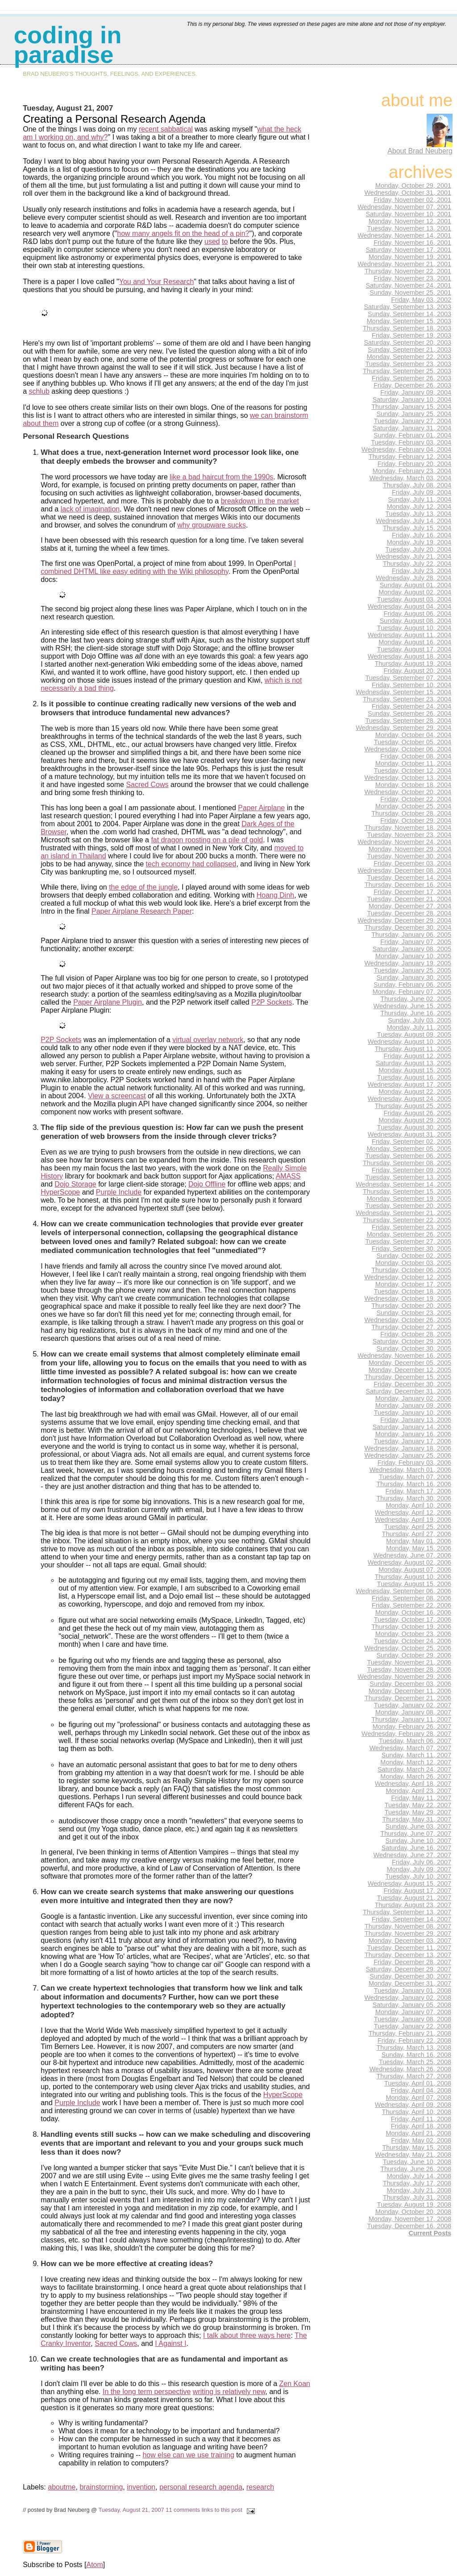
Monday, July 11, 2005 (419, 1027)
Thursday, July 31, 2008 (417, 2197)
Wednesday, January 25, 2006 (407, 1455)
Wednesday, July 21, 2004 (413, 556)
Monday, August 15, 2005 (414, 1070)
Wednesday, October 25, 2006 (408, 1648)
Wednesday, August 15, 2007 (409, 1883)
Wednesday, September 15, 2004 (403, 692)
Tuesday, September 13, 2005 (408, 1177)
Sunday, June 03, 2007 (418, 1826)
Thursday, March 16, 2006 (414, 1484)
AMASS (288, 1176)
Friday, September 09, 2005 (411, 1170)
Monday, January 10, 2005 (413, 956)
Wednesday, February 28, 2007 (406, 1733)
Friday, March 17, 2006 (418, 1491)
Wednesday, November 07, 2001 (404, 206)
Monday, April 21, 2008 (418, 2133)
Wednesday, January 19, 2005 (407, 963)
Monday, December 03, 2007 (410, 1940)
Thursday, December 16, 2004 (408, 884)
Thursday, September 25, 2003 (407, 371)
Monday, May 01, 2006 (418, 1541)
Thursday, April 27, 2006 (416, 1533)
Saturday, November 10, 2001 (408, 214)
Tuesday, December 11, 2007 (409, 1947)
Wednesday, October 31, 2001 (408, 192)
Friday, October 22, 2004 (415, 799)
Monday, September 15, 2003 (409, 321)
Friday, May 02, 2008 (421, 2140)
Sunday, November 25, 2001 (410, 292)
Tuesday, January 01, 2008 (412, 1990)
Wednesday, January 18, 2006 (407, 1448)
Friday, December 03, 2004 (412, 863)
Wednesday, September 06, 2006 (403, 1591)
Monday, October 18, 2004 (413, 784)
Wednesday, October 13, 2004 (408, 777)
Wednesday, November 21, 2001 (404, 264)
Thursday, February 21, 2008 (410, 2033)
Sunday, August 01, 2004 (415, 585)
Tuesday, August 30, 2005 (414, 1127)
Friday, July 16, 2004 (421, 535)
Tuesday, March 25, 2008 (415, 2061)
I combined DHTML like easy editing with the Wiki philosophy (168, 567)
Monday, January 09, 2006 (413, 1405)
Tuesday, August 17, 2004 (414, 649)
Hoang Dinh (276, 895)
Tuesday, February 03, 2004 (411, 442)
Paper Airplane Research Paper (141, 911)
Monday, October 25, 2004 (413, 806)
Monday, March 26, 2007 (415, 1776)
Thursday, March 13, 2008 (414, 2047)
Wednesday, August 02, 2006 (409, 1562)
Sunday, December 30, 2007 (410, 1976)
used (212, 241)
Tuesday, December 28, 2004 (409, 913)
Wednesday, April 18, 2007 (413, 1783)
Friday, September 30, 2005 (411, 1248)
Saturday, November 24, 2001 (408, 285)
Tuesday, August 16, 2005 (414, 1077)
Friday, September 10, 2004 (411, 684)
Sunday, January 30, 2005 (414, 977)
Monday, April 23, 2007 (418, 1790)
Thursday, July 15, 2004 (417, 528)
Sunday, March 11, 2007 (416, 1755)
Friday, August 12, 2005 (417, 1055)
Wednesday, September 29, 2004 (403, 727)
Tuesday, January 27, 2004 (412, 421)
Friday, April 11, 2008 (421, 2119)
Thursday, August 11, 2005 (413, 1048)
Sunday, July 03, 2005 (419, 1020)
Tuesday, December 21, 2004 (409, 899)
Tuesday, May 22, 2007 (418, 1805)
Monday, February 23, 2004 (412, 470)
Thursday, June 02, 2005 (415, 998)
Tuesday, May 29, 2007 (418, 1812)
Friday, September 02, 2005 (411, 1141)
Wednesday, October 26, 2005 (408, 1319)
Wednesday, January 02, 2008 (407, 1997)
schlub (39, 391)
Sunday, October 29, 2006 (414, 1655)
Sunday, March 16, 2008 (416, 2054)
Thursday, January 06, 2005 (411, 934)
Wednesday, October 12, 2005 (408, 1277)
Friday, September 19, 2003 (411, 335)
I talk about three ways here (247, 2335)
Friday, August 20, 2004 (417, 670)
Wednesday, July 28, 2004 (413, 577)
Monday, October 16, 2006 (413, 1612)
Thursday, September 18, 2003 (407, 328)
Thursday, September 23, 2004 (407, 699)
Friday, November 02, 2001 (412, 199)
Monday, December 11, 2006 (410, 1690)
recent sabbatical (166, 129)
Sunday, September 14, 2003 (409, 313)
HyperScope (60, 1192)
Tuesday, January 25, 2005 (412, 970)
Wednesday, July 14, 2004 (413, 520)
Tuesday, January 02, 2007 (412, 1705)
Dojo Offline (206, 1184)
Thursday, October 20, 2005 (411, 1305)
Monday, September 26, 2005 (409, 1234)
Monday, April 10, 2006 (418, 1505)
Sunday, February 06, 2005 (412, 984)
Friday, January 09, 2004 (415, 392)
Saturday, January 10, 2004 (412, 399)
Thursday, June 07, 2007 (415, 1833)
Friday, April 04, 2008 (421, 2090)
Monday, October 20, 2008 (413, 2211)
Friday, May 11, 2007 (421, 1797)
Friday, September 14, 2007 (411, 1919)
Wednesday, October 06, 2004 (408, 749)
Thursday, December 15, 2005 (408, 1377)
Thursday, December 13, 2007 (408, 1954)
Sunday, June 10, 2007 (418, 1840)
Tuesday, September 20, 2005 (408, 1205)
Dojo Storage (75, 1184)
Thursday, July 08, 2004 (417, 485)
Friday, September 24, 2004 (411, 706)
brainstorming (101, 2487)
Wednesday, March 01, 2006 (410, 1469)
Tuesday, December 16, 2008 (409, 2226)
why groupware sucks (211, 525)
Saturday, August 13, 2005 (413, 1063)
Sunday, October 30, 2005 (414, 1348)
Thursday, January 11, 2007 (411, 1719)
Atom (94, 2564)
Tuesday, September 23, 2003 (408, 363)
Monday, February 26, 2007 (412, 1726)
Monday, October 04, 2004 (413, 734)
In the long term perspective (147, 2391)
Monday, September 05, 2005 (409, 1148)
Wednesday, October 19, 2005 (408, 1298)
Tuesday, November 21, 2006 (409, 1662)
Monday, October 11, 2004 (413, 763)
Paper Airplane (261, 808)
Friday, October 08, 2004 (415, 756)
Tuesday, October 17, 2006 (412, 1619)
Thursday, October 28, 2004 (411, 813)
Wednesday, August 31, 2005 (409, 1134)
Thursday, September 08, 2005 (407, 1162)
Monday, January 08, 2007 (413, 1712)
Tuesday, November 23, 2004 (409, 834)
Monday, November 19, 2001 (410, 256)
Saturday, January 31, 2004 (412, 428)
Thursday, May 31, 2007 (416, 1819)
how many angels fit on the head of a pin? (183, 233)
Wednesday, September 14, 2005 (403, 1184)
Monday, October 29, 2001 (413, 185)
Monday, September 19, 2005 (409, 1198)
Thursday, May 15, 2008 (416, 2147)
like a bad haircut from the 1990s (221, 477)
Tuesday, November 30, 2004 (409, 856)
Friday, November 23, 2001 (412, 278)
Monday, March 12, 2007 (415, 1762)
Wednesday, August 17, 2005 (409, 1084)
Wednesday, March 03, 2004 (410, 478)
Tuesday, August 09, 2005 (414, 1034)
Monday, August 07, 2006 (414, 1569)
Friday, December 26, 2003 (412, 385)
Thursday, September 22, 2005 (407, 1220)
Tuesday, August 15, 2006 (414, 1583)
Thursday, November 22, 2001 (408, 271)
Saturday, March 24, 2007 (414, 1769)
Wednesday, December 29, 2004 (404, 920)
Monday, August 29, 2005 (414, 1120)
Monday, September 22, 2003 (409, 356)
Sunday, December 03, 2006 (410, 1683)
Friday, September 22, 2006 (411, 1605)
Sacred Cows (147, 784)
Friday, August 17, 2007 (417, 1890)
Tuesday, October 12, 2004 (412, 770)
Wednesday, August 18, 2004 (409, 656)
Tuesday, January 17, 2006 (412, 1441)
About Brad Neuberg (420, 151)
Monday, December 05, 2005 (410, 1362)
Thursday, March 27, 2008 (414, 2076)
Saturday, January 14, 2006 (412, 1426)
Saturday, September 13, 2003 (407, 306)
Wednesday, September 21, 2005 (403, 1212)
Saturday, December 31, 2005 (408, 1391)
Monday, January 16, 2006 (413, 1434)
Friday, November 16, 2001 (412, 242)
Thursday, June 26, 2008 (415, 2168)
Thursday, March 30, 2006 (414, 1498)
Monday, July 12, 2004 (419, 506)
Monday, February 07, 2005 (412, 991)
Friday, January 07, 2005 (415, 941)
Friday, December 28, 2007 (412, 1962)
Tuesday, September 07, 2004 (408, 677)
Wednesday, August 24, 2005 (409, 1098)
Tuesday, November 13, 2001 (409, 228)
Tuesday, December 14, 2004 (409, 877)
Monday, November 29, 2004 (410, 849)
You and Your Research (156, 281)
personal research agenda (200, 2487)
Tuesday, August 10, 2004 (414, 627)
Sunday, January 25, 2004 (414, 413)
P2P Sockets (271, 1002)
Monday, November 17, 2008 (410, 2218)
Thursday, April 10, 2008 (416, 2111)
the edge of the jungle (143, 887)
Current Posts (430, 2233)
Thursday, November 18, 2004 (408, 827)
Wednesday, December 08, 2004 (404, 870)
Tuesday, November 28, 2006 (409, 1669)
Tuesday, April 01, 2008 (417, 2083)
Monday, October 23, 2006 (413, 1633)
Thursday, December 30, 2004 (408, 927)
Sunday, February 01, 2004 (412, 435)
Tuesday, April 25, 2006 (417, 1526)
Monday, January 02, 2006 (413, 1398)
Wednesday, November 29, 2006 (404, 1676)
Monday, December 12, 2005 (410, 1369)
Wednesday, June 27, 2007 (412, 1855)
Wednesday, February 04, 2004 (406, 449)
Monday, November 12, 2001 (410, 221)
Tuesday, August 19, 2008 (414, 2204)
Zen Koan (294, 2383)
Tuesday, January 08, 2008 (412, 2019)
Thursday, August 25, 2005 (413, 1105)
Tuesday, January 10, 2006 (412, 1412)
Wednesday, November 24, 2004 (404, 841)
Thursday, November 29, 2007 (408, 1933)
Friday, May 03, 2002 (421, 299)
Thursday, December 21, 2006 (408, 1698)
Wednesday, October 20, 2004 (408, 791)
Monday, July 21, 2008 (419, 2190)
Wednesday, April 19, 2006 (413, 1519)
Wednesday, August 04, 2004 (409, 606)
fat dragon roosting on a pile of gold (207, 840)
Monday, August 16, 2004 (414, 642)
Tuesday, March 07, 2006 (415, 1476)
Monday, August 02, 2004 (414, 592)
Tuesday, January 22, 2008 (412, 2026)
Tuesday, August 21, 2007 (131, 2509)
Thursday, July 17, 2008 (417, 2183)
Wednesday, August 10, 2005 (409, 1041)
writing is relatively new (229, 2391)
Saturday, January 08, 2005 (412, 948)
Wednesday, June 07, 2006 (412, 1555)
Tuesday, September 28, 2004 (408, 720)
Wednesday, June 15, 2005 (412, 1006)
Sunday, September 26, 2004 (409, 713)
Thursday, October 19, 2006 (411, 1626)
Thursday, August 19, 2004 (413, 663)
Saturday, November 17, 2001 (408, 249)
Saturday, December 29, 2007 (408, 1969)
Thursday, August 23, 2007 (413, 1904)
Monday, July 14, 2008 (419, 2176)
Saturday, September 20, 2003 (407, 342)
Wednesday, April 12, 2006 (413, 1512)
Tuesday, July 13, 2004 (418, 513)
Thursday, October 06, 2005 (411, 1270)
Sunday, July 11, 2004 (419, 499)
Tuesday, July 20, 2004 (418, 549)
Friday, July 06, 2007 (421, 1862)
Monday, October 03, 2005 (413, 1262)
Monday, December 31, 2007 (410, 1983)
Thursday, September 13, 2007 (407, 1912)
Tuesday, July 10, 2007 (418, 1876)
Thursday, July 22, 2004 (417, 563)
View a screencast (117, 1096)
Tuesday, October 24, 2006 (412, 1641)
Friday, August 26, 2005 (417, 1113)
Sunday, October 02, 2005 (414, 1255)
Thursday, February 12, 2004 (410, 456)
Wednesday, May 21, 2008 (413, 2154)
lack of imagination (90, 509)
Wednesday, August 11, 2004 (409, 635)
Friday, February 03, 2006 (414, 1462)
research (260, 2487)
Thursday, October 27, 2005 (411, 1327)
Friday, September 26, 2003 (411, 378)
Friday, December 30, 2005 (412, 1384)
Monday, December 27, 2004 (410, 906)
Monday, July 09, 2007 (419, 1869)
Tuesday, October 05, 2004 (412, 742)
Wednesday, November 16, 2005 (404, 1355)
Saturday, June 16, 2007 (416, 1847)
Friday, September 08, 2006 (411, 1598)
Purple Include (118, 1192)
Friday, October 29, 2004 (415, 820)
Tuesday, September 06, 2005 (408, 1155)
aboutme (61, 2487)
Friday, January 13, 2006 (415, 1419)
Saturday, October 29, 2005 (412, 1341)
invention (141, 2487)
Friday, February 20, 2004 (414, 463)
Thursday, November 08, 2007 (408, 1926)
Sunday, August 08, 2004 (415, 620)
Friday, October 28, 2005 (415, 1334)
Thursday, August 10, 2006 (413, 1576)
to (225, 241)
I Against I (170, 2343)
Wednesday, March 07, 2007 (410, 1748)
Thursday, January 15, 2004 (411, 406)
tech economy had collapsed (191, 864)
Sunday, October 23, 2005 (414, 1312)
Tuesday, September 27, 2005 (408, 1241)
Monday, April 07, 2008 (418, 2097)
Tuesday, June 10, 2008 (417, 2161)
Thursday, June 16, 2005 (415, 1013)
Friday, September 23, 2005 (411, 1227)
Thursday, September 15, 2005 (407, 1191)
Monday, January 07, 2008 (413, 2011)
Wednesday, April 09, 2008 (413, 2104)
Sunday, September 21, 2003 (409, 349)
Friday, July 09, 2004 (421, 492)
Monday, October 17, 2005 (413, 1284)
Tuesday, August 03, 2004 (414, 599)
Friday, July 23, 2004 (421, 570)
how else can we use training (188, 2455)
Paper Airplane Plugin (107, 1002)
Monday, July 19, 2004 (419, 542)
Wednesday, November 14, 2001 (404, 235)
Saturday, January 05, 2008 (412, 2004)
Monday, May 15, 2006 (418, 1548)
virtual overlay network (207, 1039)
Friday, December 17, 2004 (412, 891)
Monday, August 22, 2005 (414, 1091)
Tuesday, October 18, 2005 (412, 1291)
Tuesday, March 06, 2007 (415, 1740)
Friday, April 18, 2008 (421, 2126)
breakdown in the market (260, 501)
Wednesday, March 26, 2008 (410, 2069)
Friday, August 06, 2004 (417, 613)
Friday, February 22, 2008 (414, 2040)
